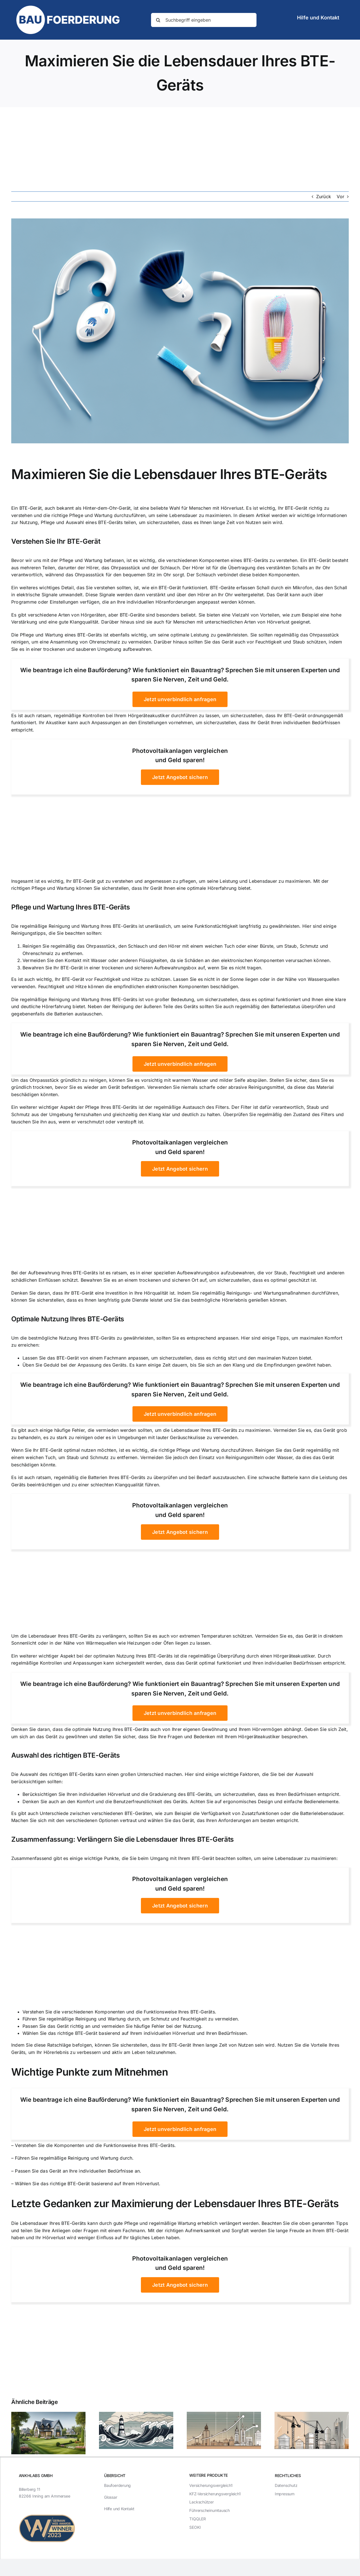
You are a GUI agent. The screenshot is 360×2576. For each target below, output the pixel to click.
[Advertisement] (180, 149)
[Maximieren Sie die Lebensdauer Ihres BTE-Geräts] (180, 330)
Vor (340, 196)
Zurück (323, 196)
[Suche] (158, 20)
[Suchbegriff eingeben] (203, 20)
